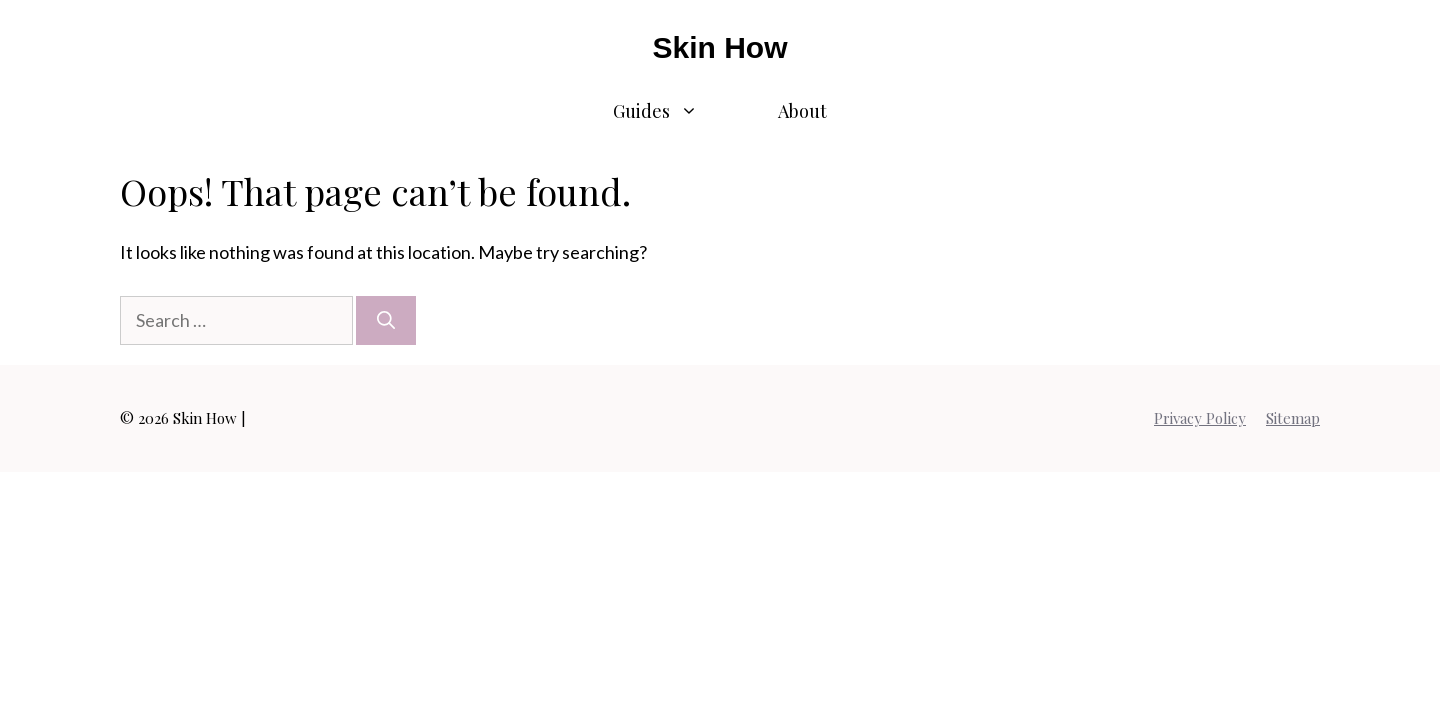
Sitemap (1293, 418)
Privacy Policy (1200, 418)
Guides (675, 111)
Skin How (719, 47)
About (802, 111)
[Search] (386, 320)
